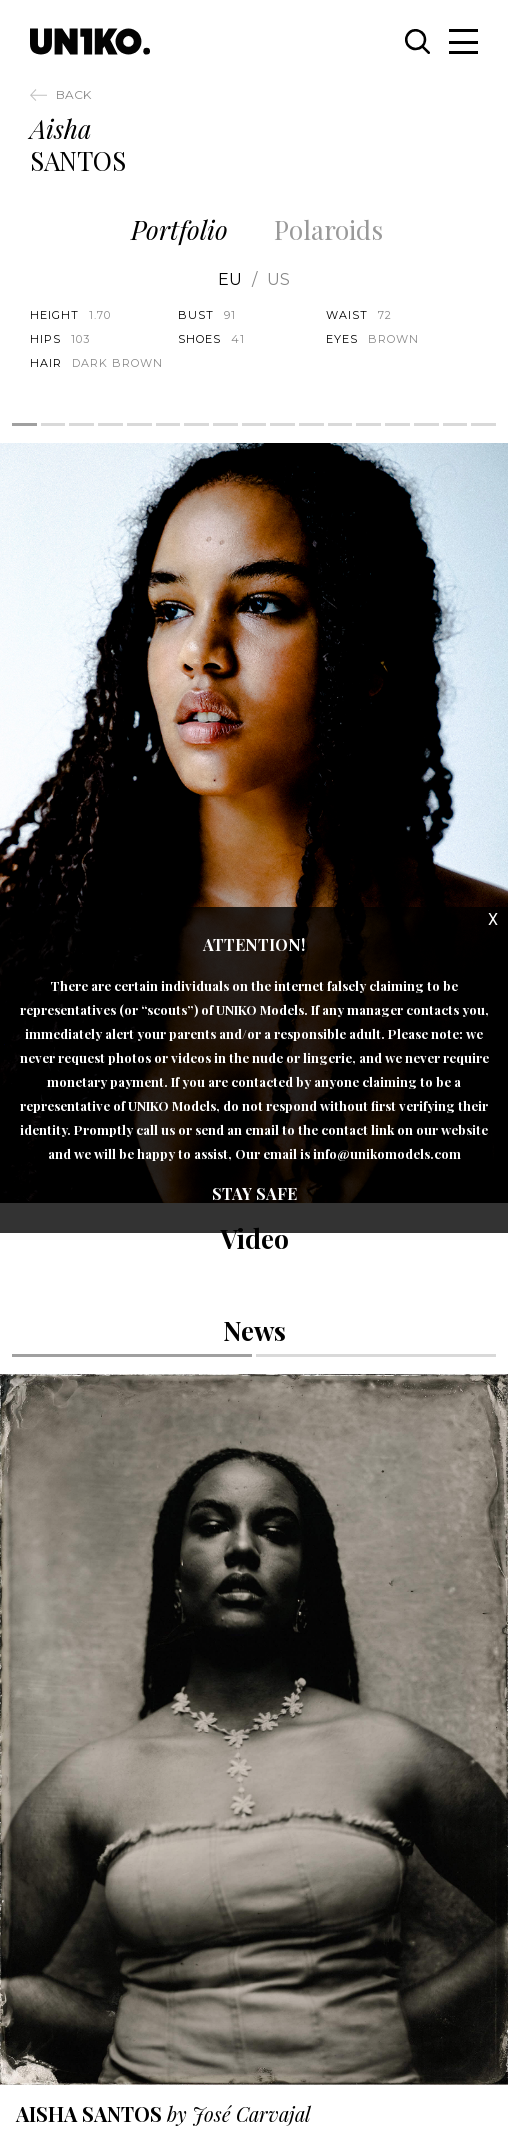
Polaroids (328, 229)
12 (340, 424)
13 (368, 424)
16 (455, 424)
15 (426, 424)
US (278, 280)
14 (397, 424)
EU (230, 280)
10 (282, 424)
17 (483, 424)
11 (311, 424)
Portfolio (179, 229)
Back (73, 94)
